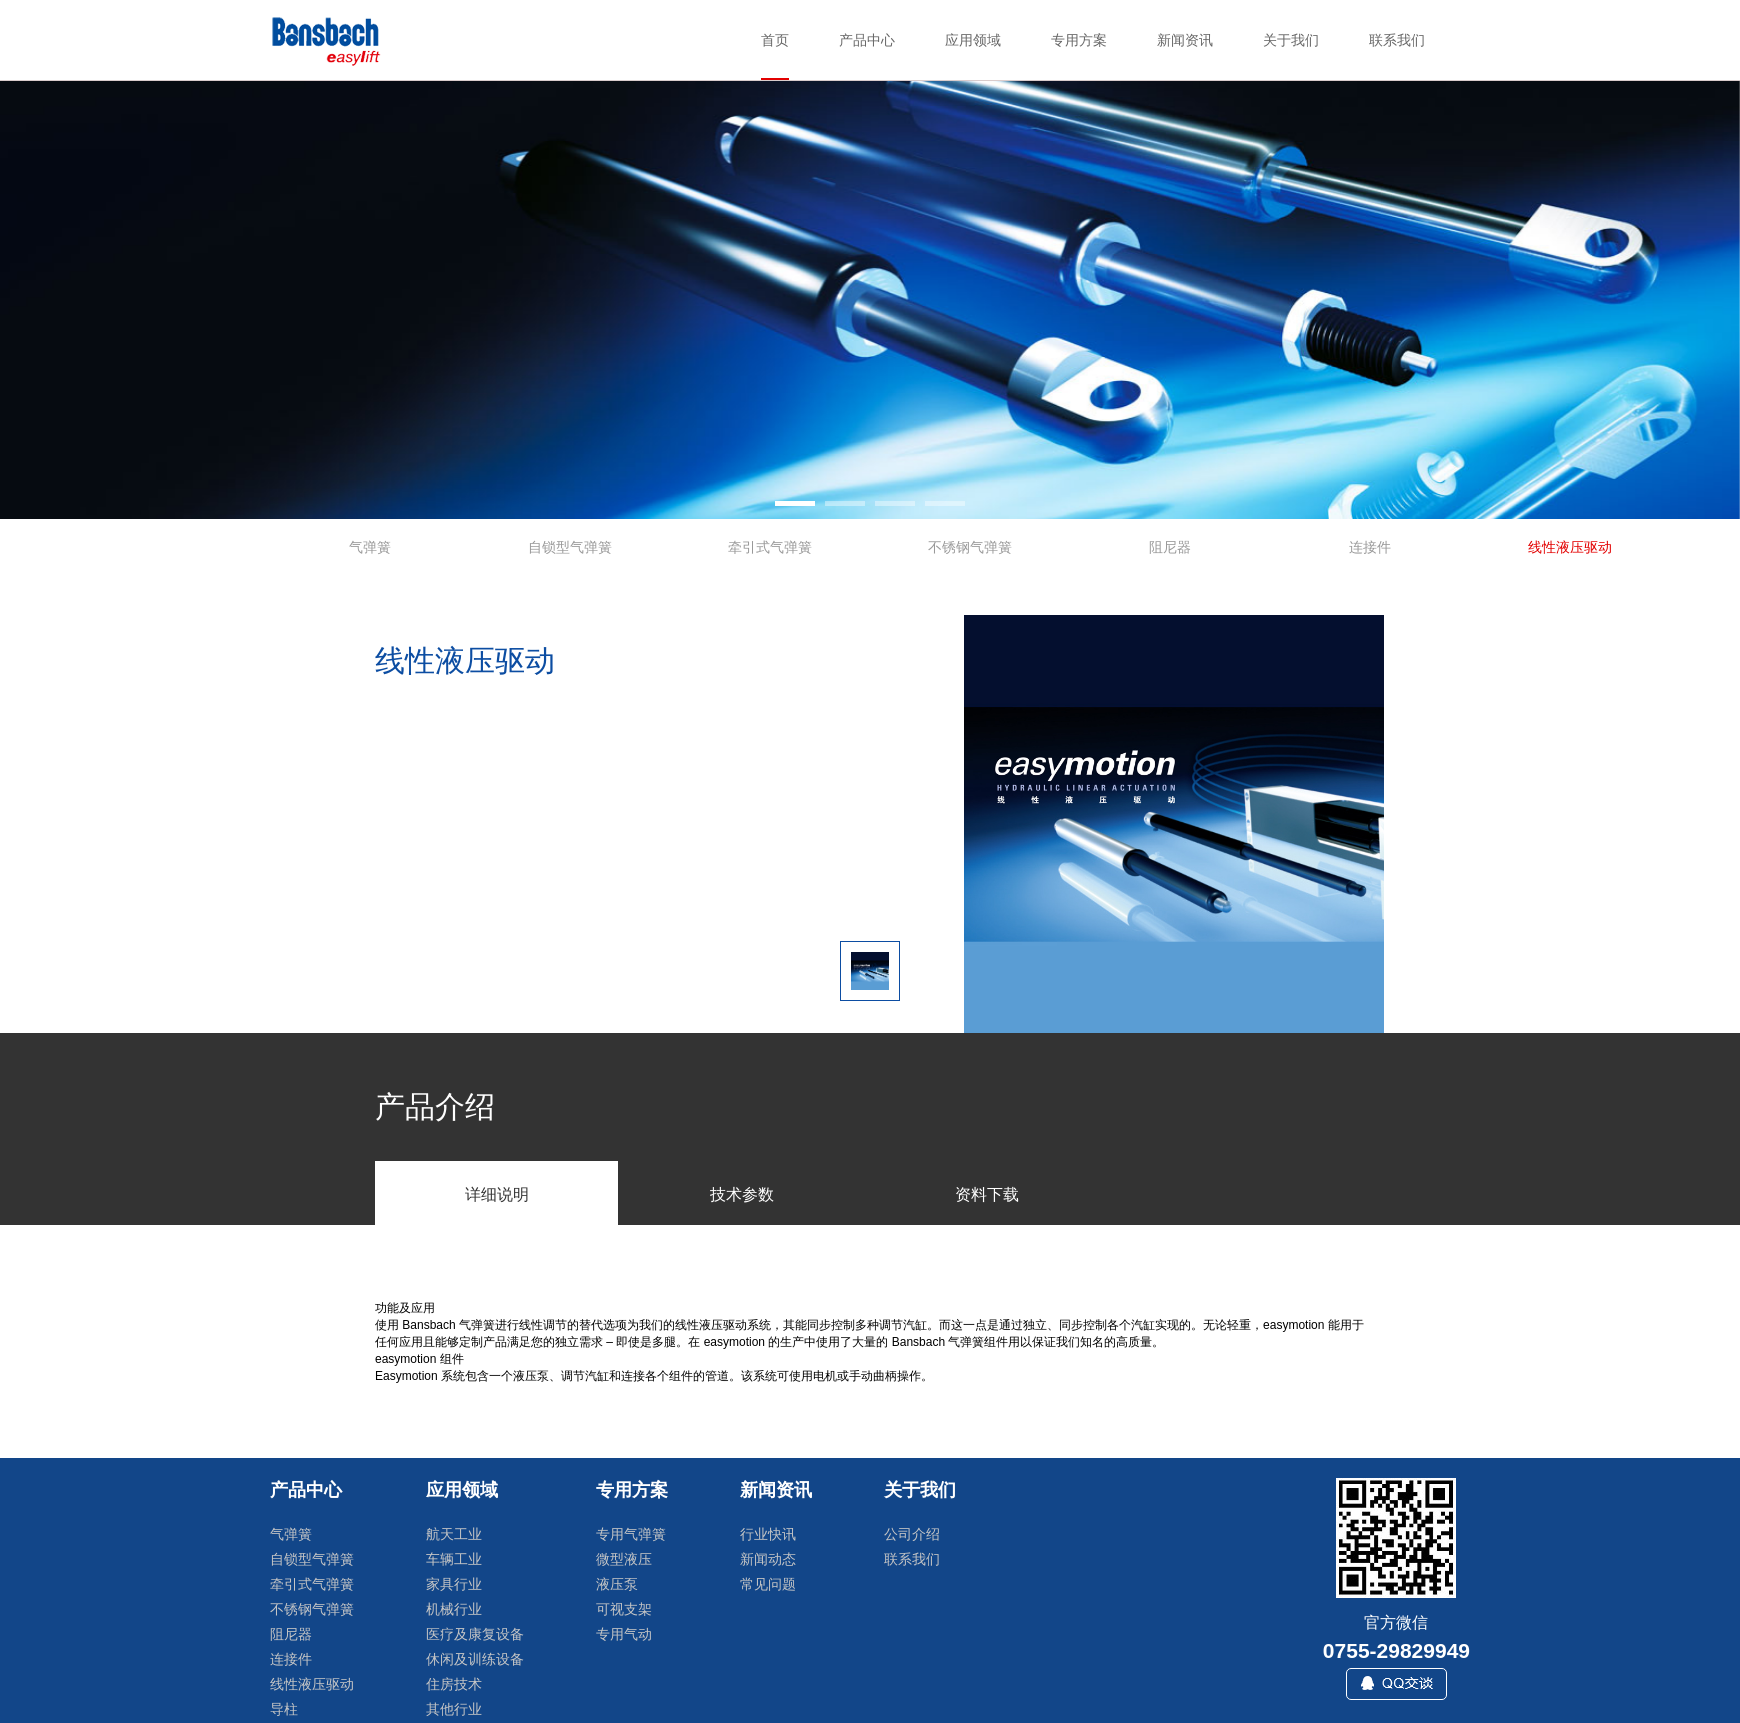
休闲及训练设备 (475, 1659)
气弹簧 (291, 1534)
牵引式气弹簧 (312, 1584)
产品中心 (306, 1490)
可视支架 (624, 1609)
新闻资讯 (776, 1490)
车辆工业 (454, 1559)
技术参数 (742, 1194)
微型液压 (624, 1559)
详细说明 (497, 1194)
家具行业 (454, 1584)
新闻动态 (768, 1559)
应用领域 (462, 1490)
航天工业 (454, 1534)
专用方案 (632, 1490)
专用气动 (624, 1634)
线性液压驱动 (312, 1684)
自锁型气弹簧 (312, 1559)
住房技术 (454, 1684)
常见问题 (768, 1584)
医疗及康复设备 (475, 1634)
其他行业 (454, 1709)
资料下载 (987, 1194)
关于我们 (920, 1490)
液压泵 (617, 1584)
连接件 (291, 1659)
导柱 (284, 1709)
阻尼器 (291, 1634)
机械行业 (454, 1609)
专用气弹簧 (631, 1534)
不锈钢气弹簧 (312, 1609)
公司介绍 (912, 1534)
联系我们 (912, 1559)
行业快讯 (768, 1534)
